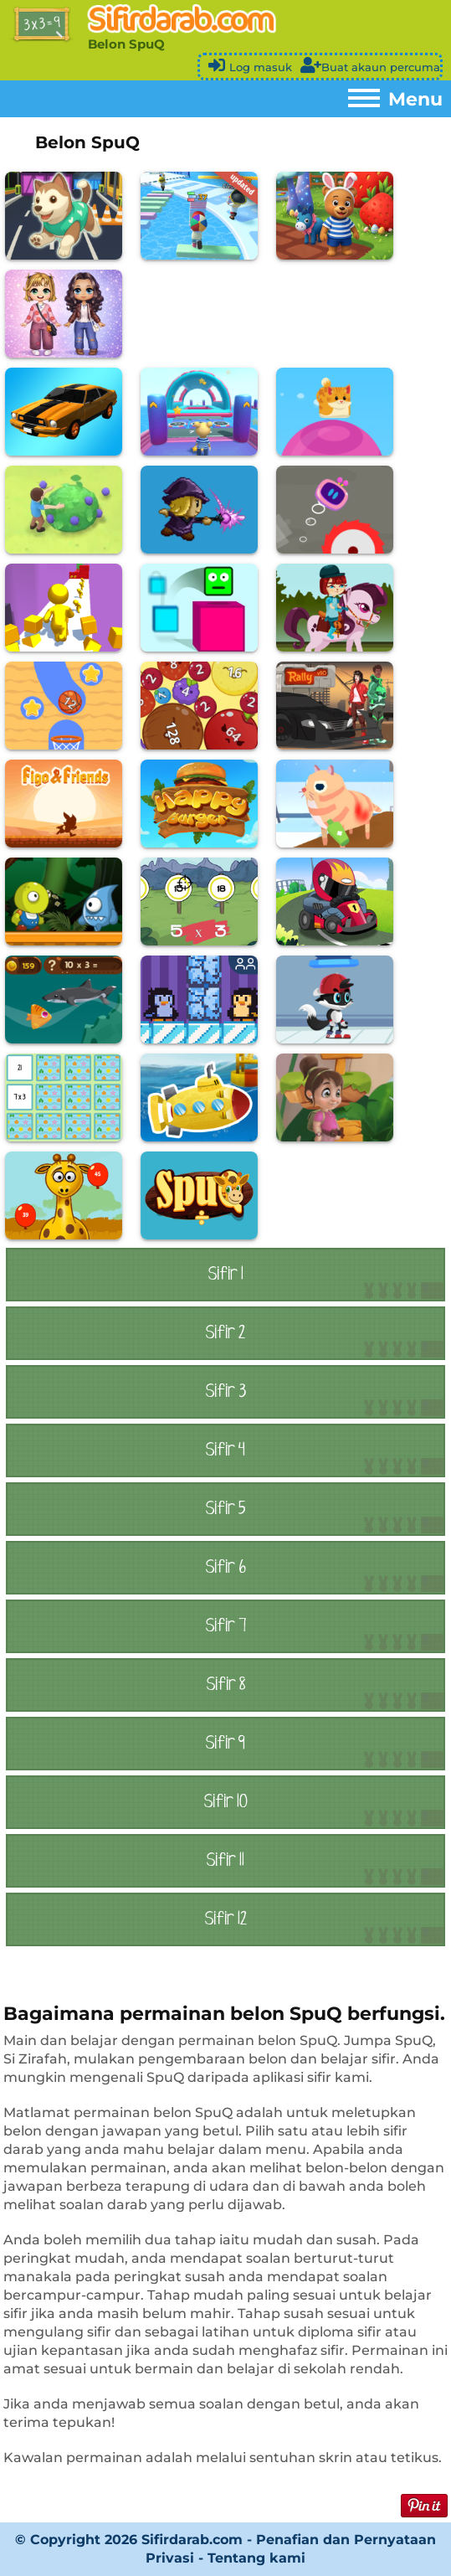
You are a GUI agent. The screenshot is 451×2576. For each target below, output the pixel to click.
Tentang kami (256, 2558)
